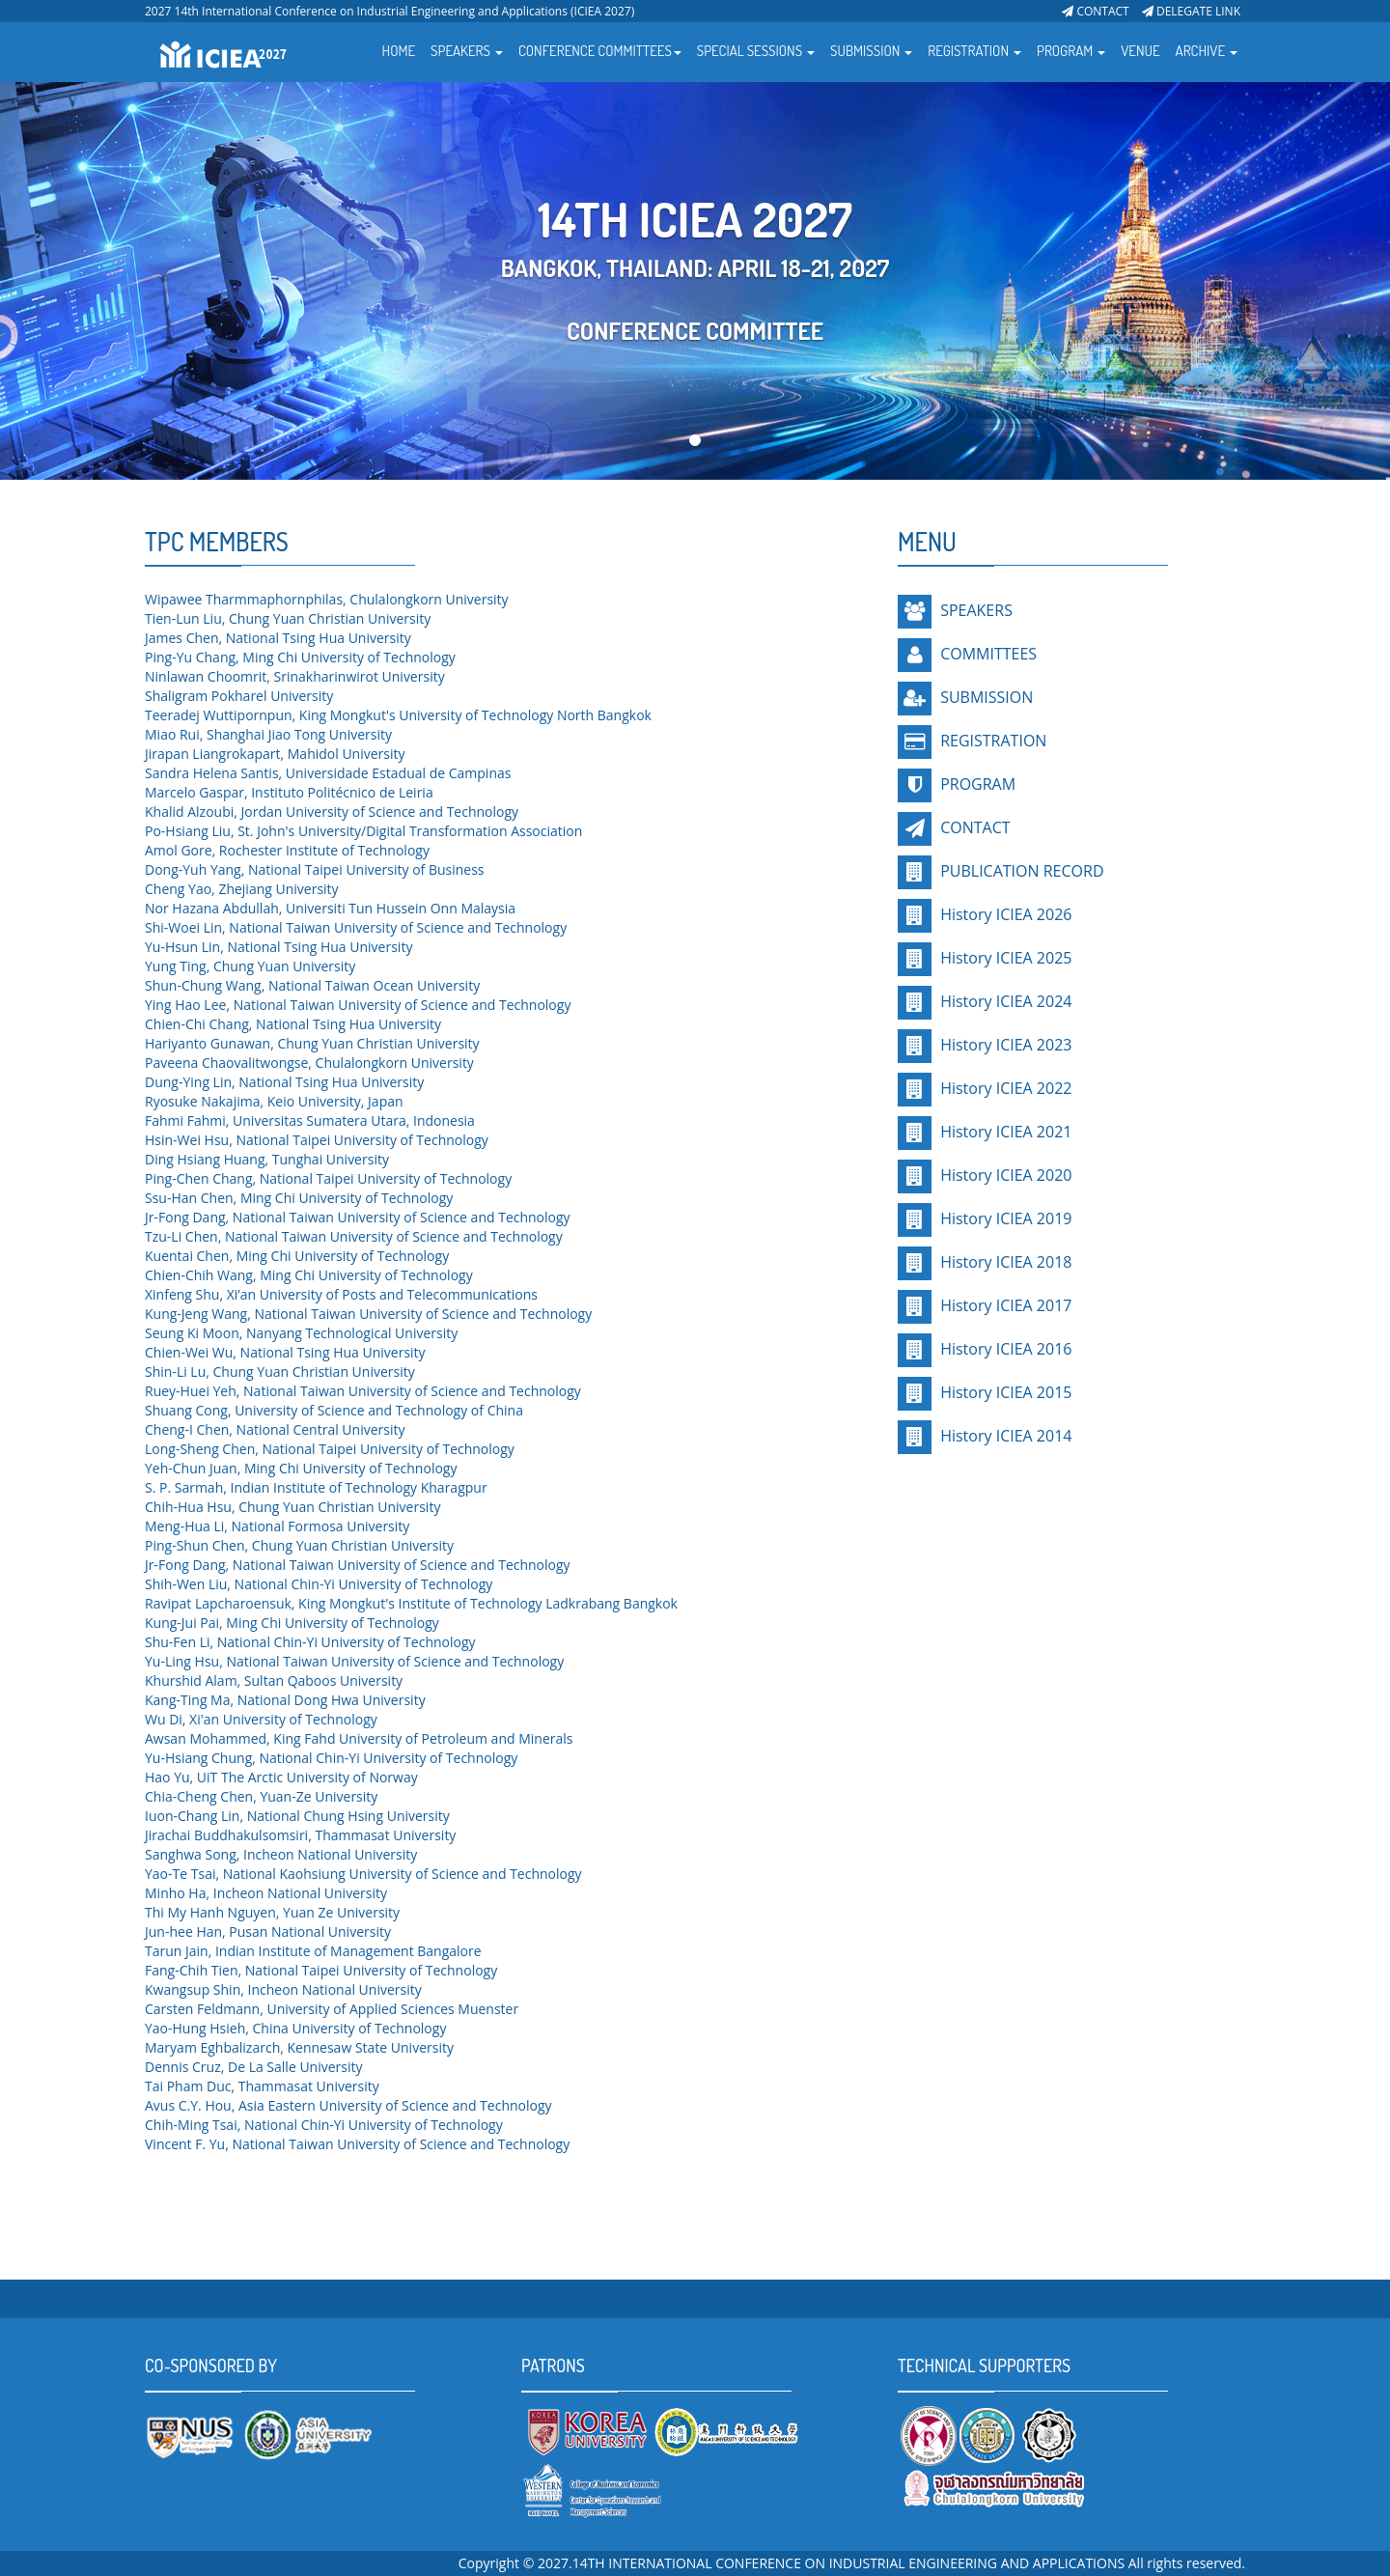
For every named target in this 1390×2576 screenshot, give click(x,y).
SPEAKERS (976, 610)
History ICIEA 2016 (1003, 1348)
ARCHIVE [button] (1206, 51)
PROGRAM (977, 784)
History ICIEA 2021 (1003, 1131)
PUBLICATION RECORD (1020, 871)
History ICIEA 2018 (1003, 1262)
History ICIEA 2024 (1003, 1001)
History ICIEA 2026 (1003, 914)
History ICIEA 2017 (1003, 1305)
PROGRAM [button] (1071, 51)
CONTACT (1095, 11)
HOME (399, 51)
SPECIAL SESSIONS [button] (756, 51)
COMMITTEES (988, 653)
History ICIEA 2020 (1003, 1175)
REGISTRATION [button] (974, 51)
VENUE (1140, 51)
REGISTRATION (993, 740)
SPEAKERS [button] (467, 51)
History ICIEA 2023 (1003, 1044)
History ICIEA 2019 (1003, 1218)
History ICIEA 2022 (1003, 1088)
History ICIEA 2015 (1003, 1392)
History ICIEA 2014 (1003, 1435)
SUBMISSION (986, 697)
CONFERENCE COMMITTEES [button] (599, 51)
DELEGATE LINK (1191, 11)
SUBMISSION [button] (871, 51)
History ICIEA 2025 (1003, 957)
